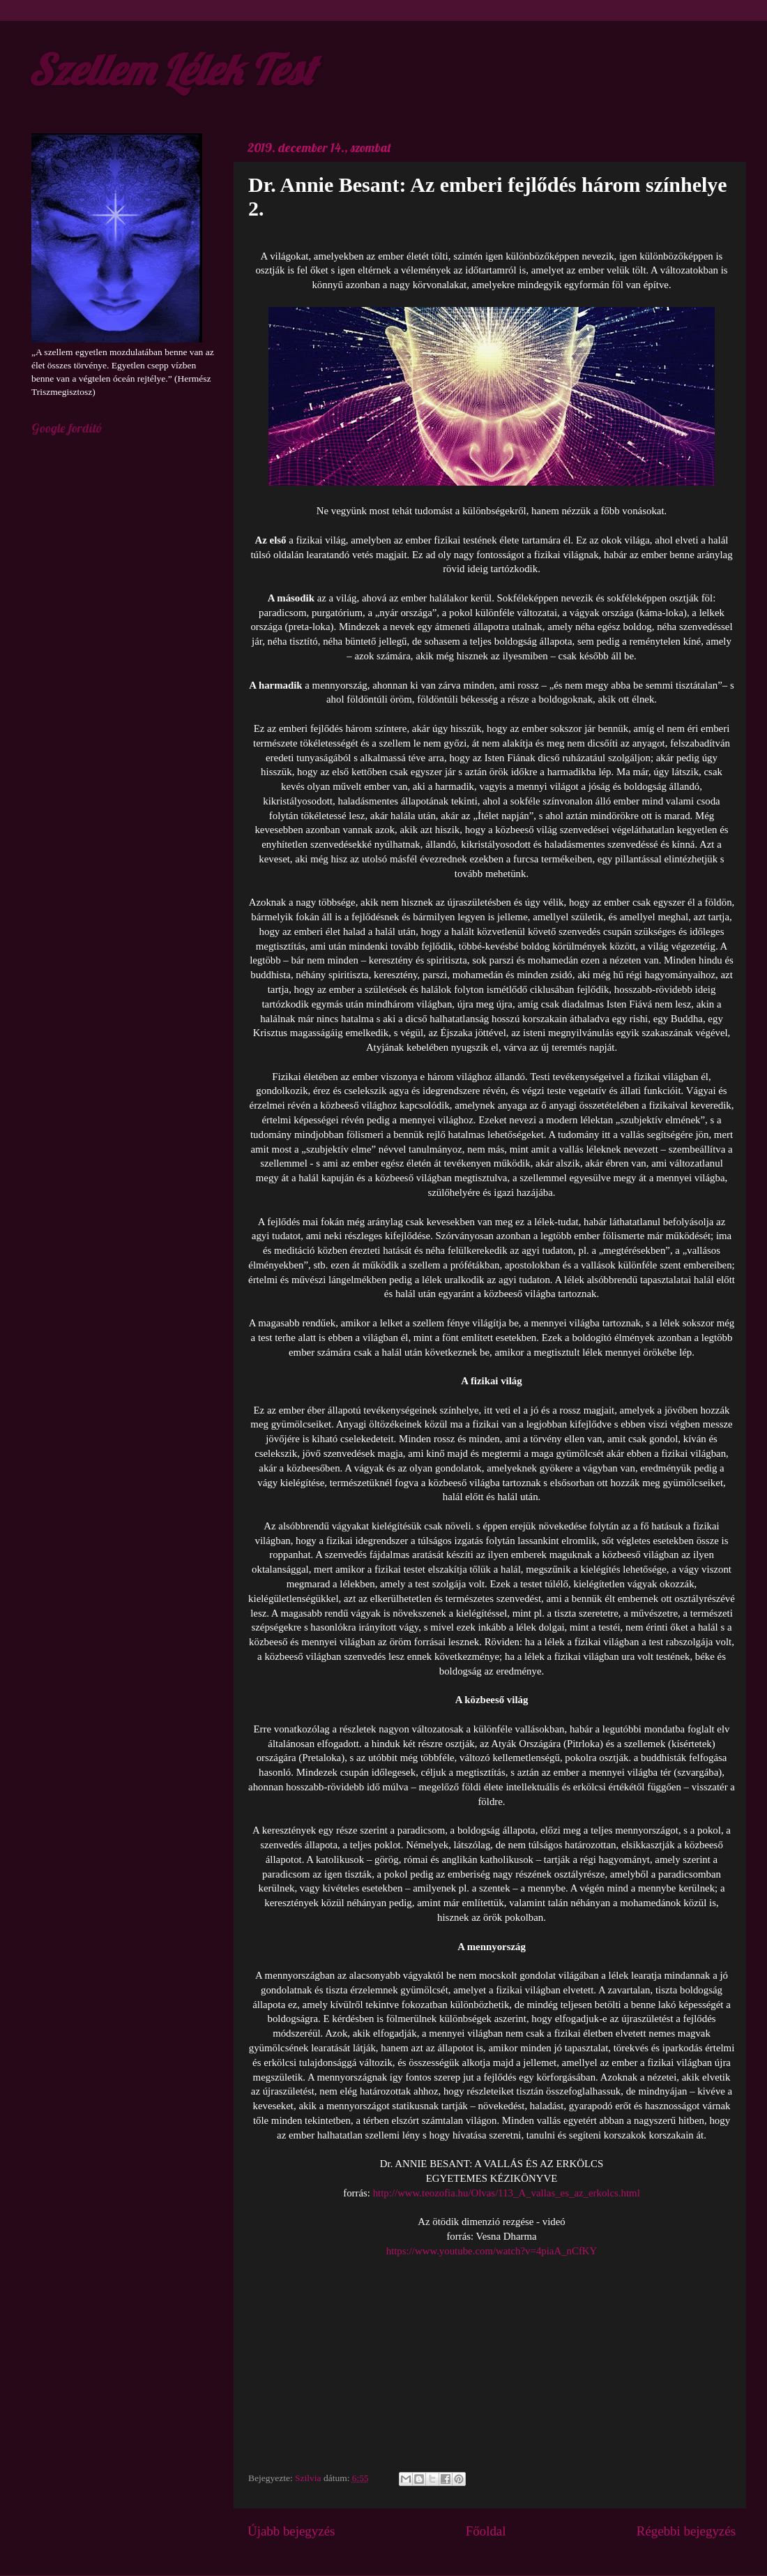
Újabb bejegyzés (291, 2531)
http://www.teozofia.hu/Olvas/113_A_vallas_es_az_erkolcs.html (505, 2193)
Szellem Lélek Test (171, 69)
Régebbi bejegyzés (686, 2531)
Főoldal (486, 2531)
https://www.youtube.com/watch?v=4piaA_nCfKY (492, 2250)
